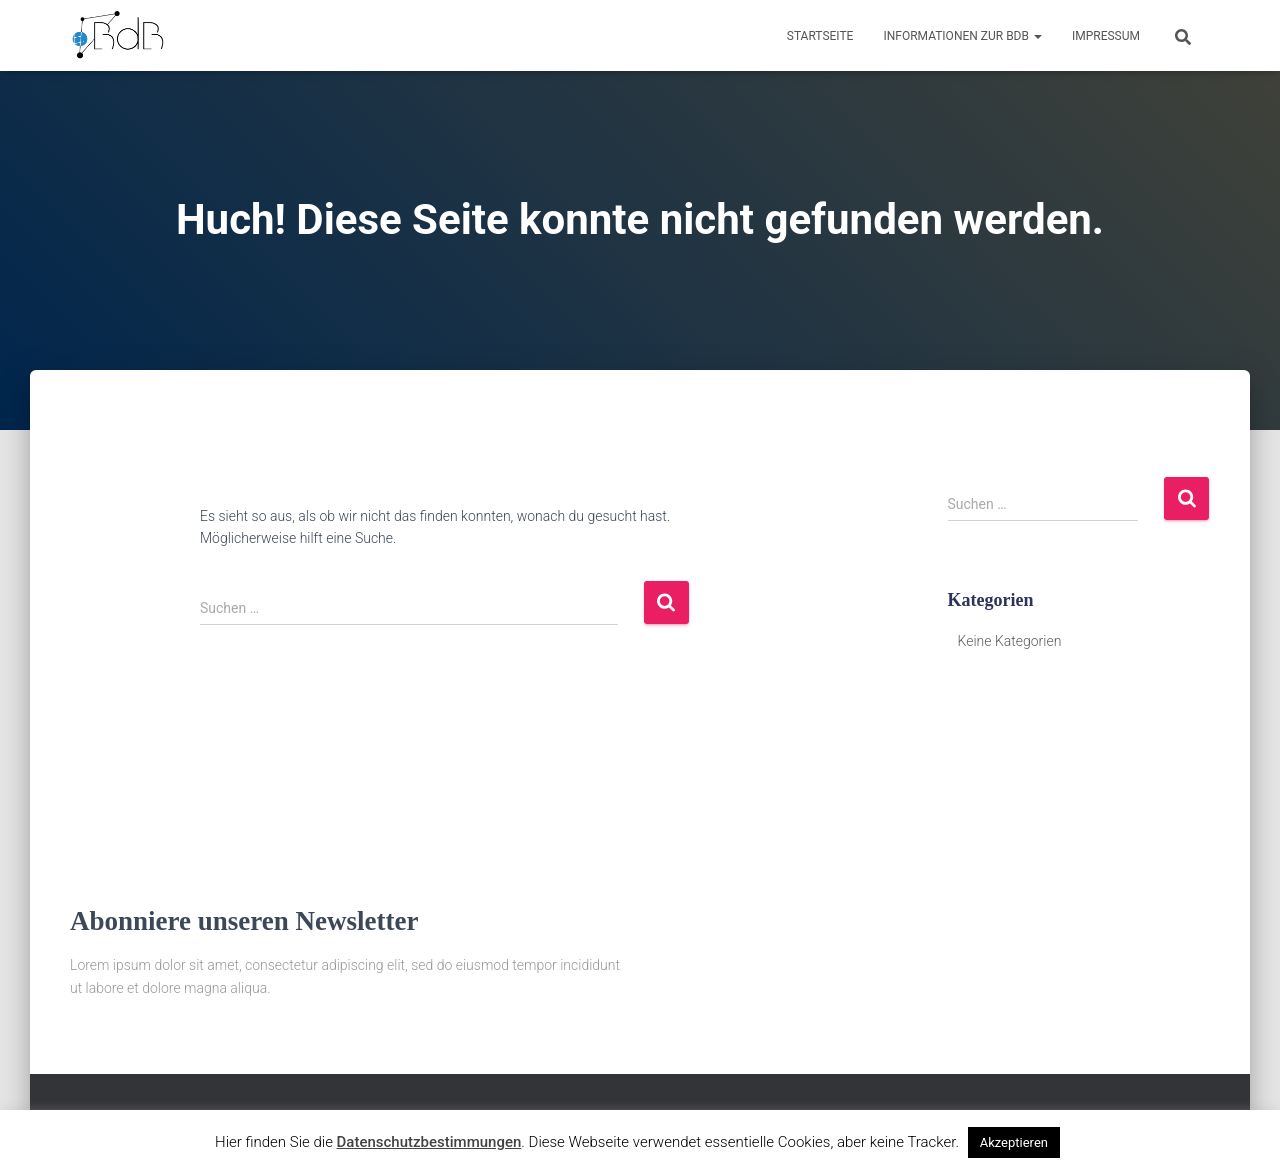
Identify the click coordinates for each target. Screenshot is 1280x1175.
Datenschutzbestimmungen (429, 1142)
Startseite (820, 36)
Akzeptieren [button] (1014, 1142)
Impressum (1106, 36)
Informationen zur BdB (962, 36)
